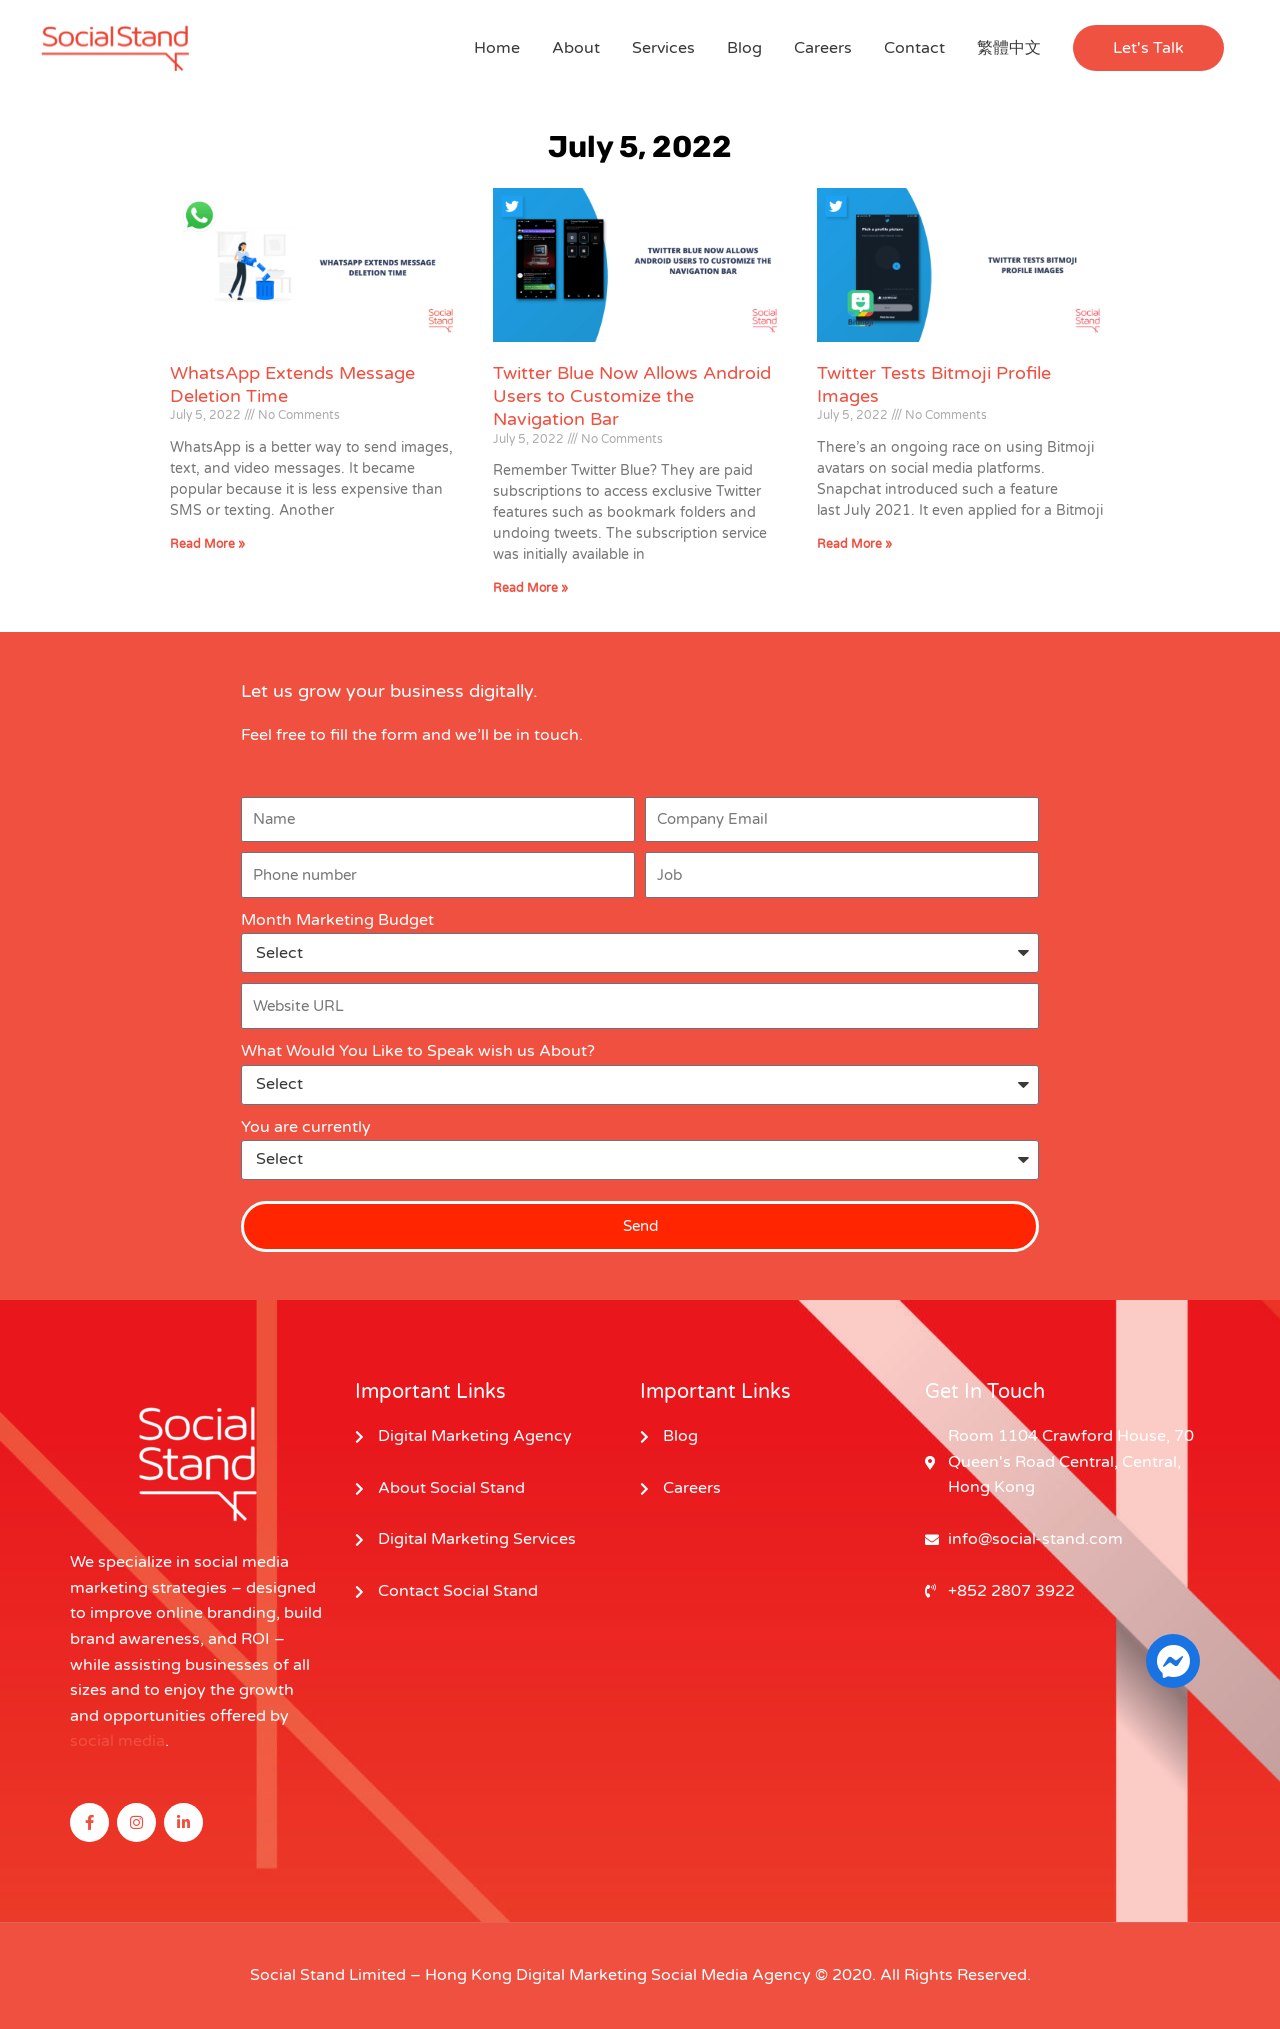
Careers (823, 48)
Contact (914, 48)
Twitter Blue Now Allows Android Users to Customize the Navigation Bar (632, 396)
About (576, 48)
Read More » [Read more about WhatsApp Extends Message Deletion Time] (207, 544)
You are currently (306, 1127)
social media (117, 1741)
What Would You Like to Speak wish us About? (418, 1051)
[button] (1148, 48)
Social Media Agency (731, 1975)
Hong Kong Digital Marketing (536, 1975)
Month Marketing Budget (337, 920)
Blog (744, 48)
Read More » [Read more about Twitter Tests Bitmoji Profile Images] (854, 544)
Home (497, 48)
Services (663, 48)
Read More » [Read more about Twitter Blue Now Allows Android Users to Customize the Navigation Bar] (530, 588)
